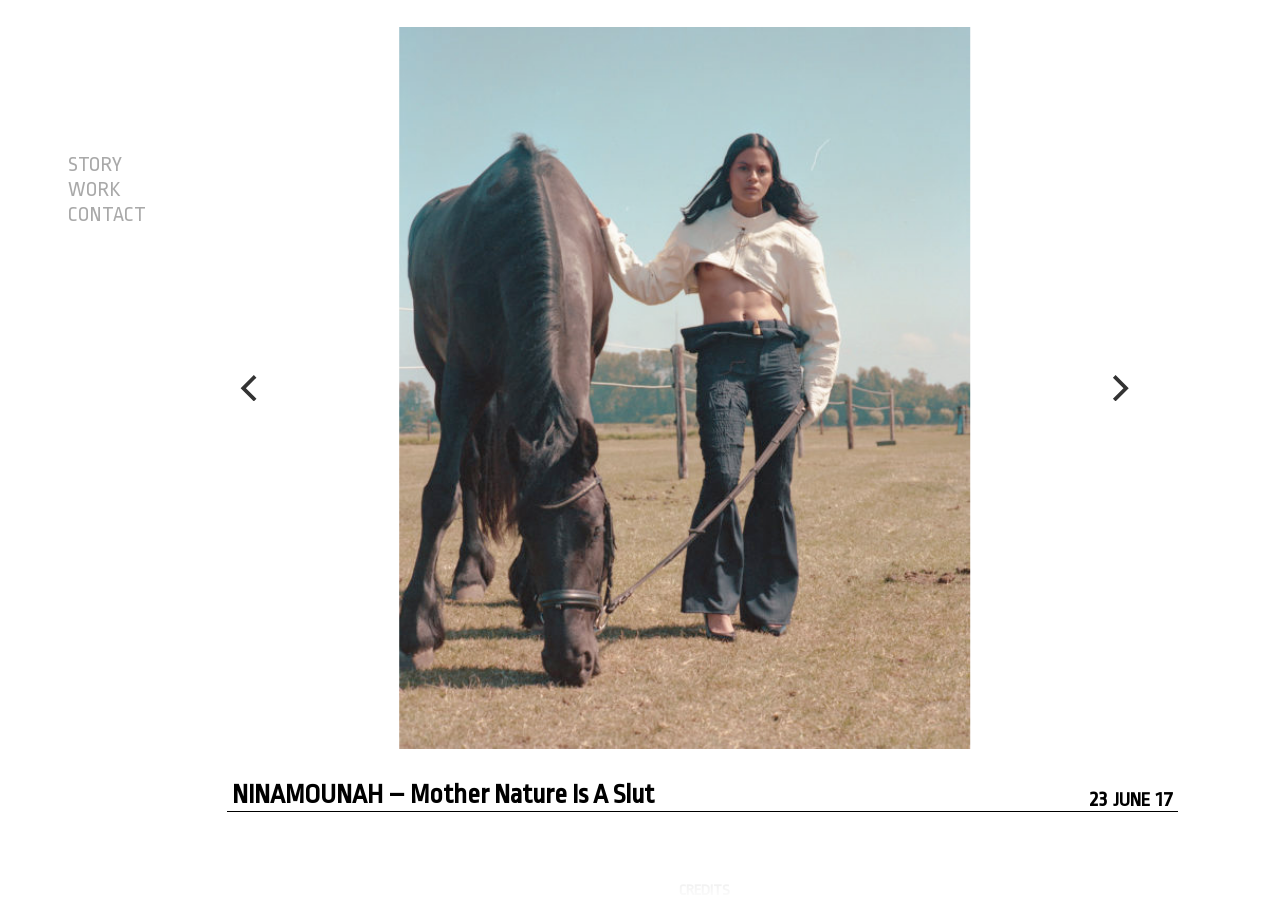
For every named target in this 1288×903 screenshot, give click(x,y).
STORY (95, 165)
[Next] (1118, 388)
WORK (94, 190)
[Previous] (251, 388)
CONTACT (107, 215)
